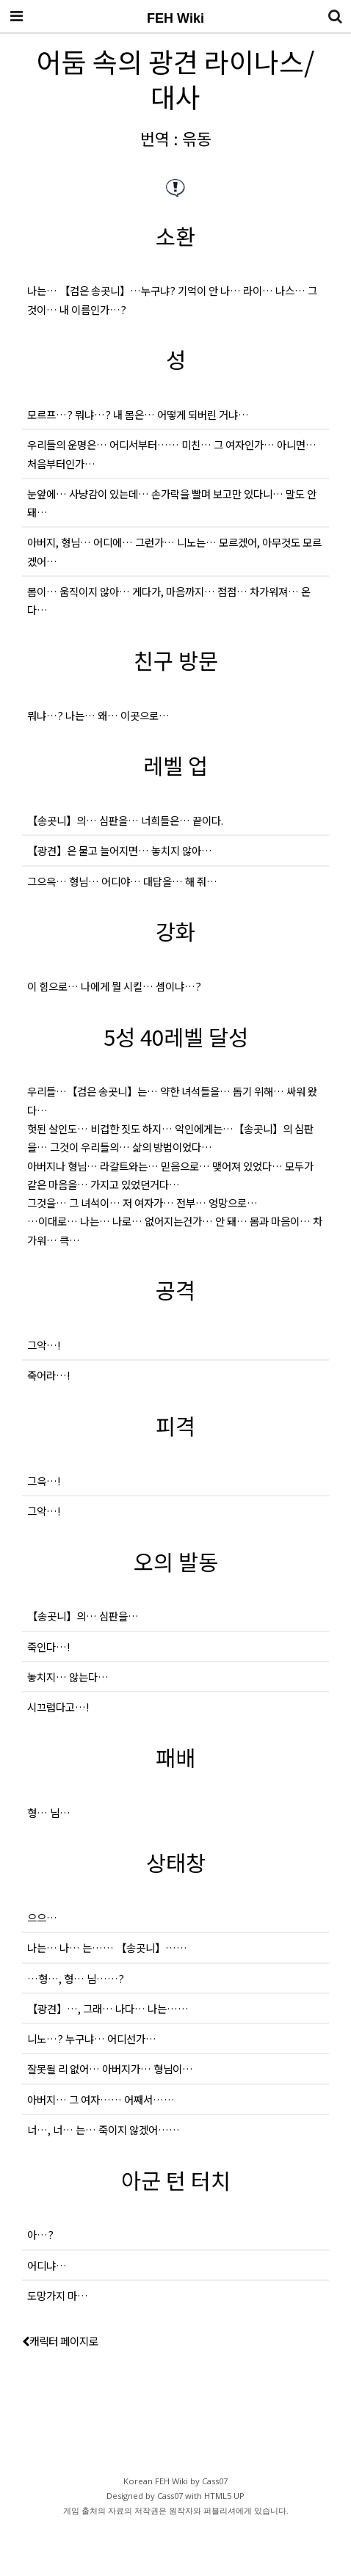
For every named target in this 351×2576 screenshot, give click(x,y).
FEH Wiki (175, 18)
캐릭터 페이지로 (60, 2352)
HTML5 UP (224, 2508)
